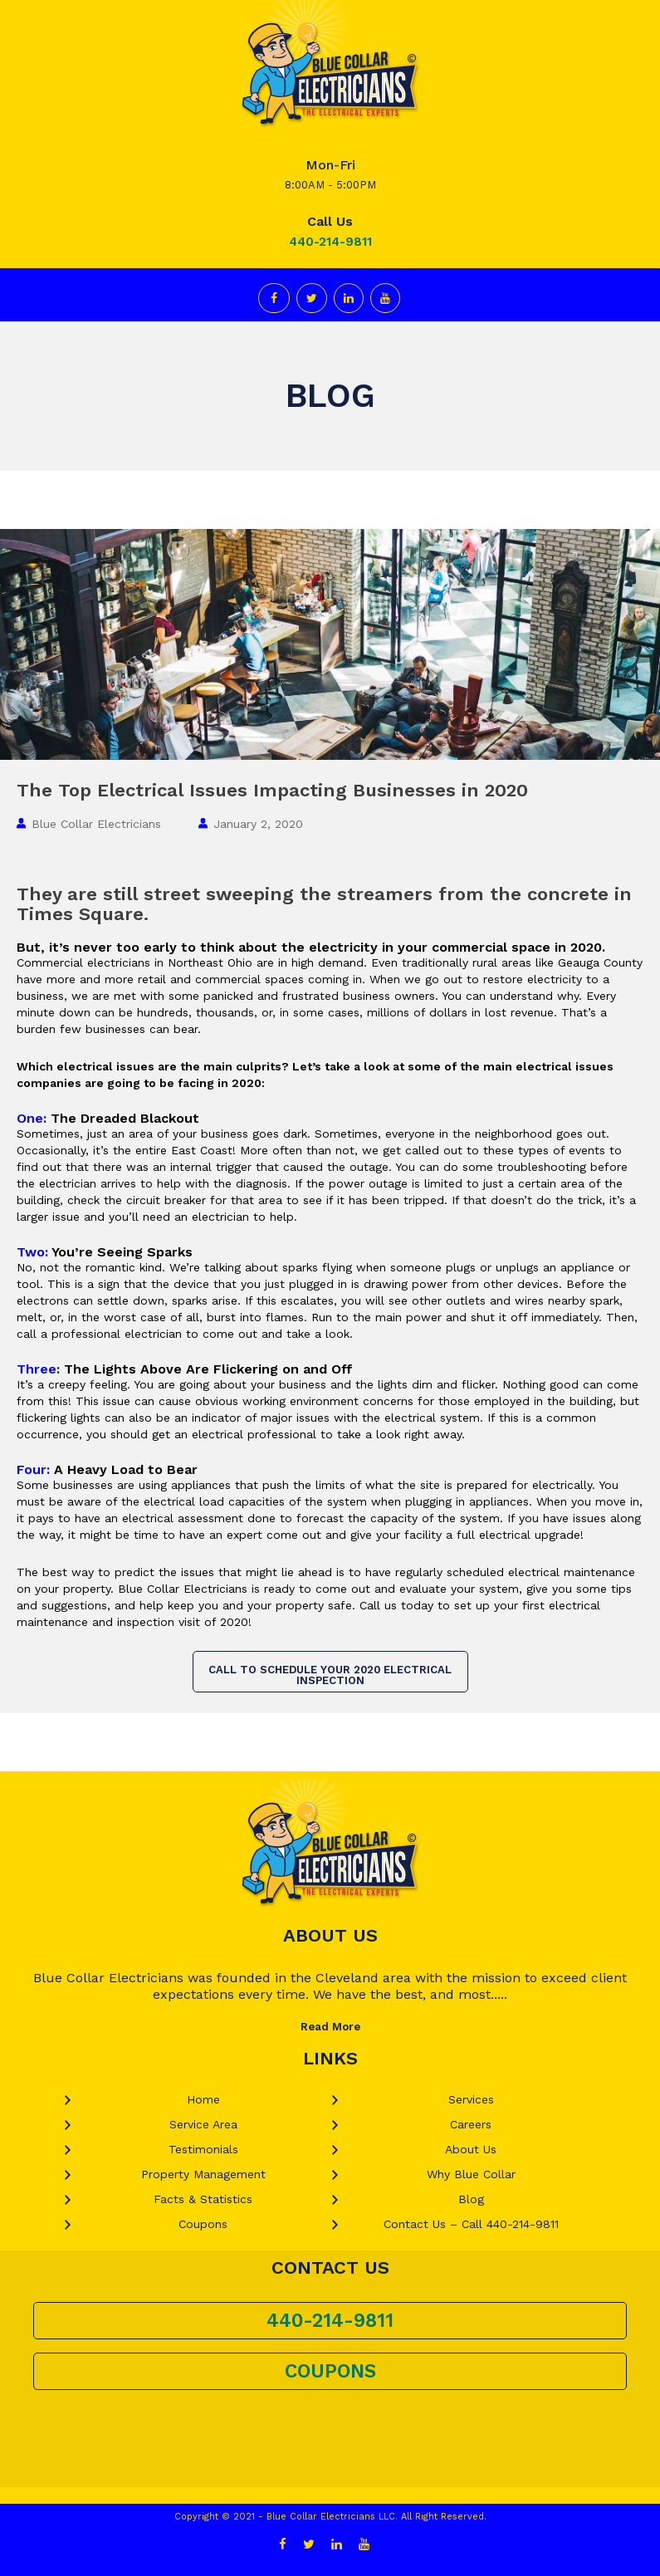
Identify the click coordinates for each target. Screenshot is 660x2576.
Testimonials (203, 2149)
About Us (470, 2149)
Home (203, 2099)
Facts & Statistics (203, 2199)
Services (471, 2099)
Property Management (203, 2174)
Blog (471, 2199)
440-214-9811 (330, 241)
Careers (470, 2124)
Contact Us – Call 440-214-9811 (471, 2224)
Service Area (203, 2124)
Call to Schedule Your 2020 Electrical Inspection (330, 1675)
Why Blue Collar (471, 2174)
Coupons (202, 2224)
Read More (330, 2026)
